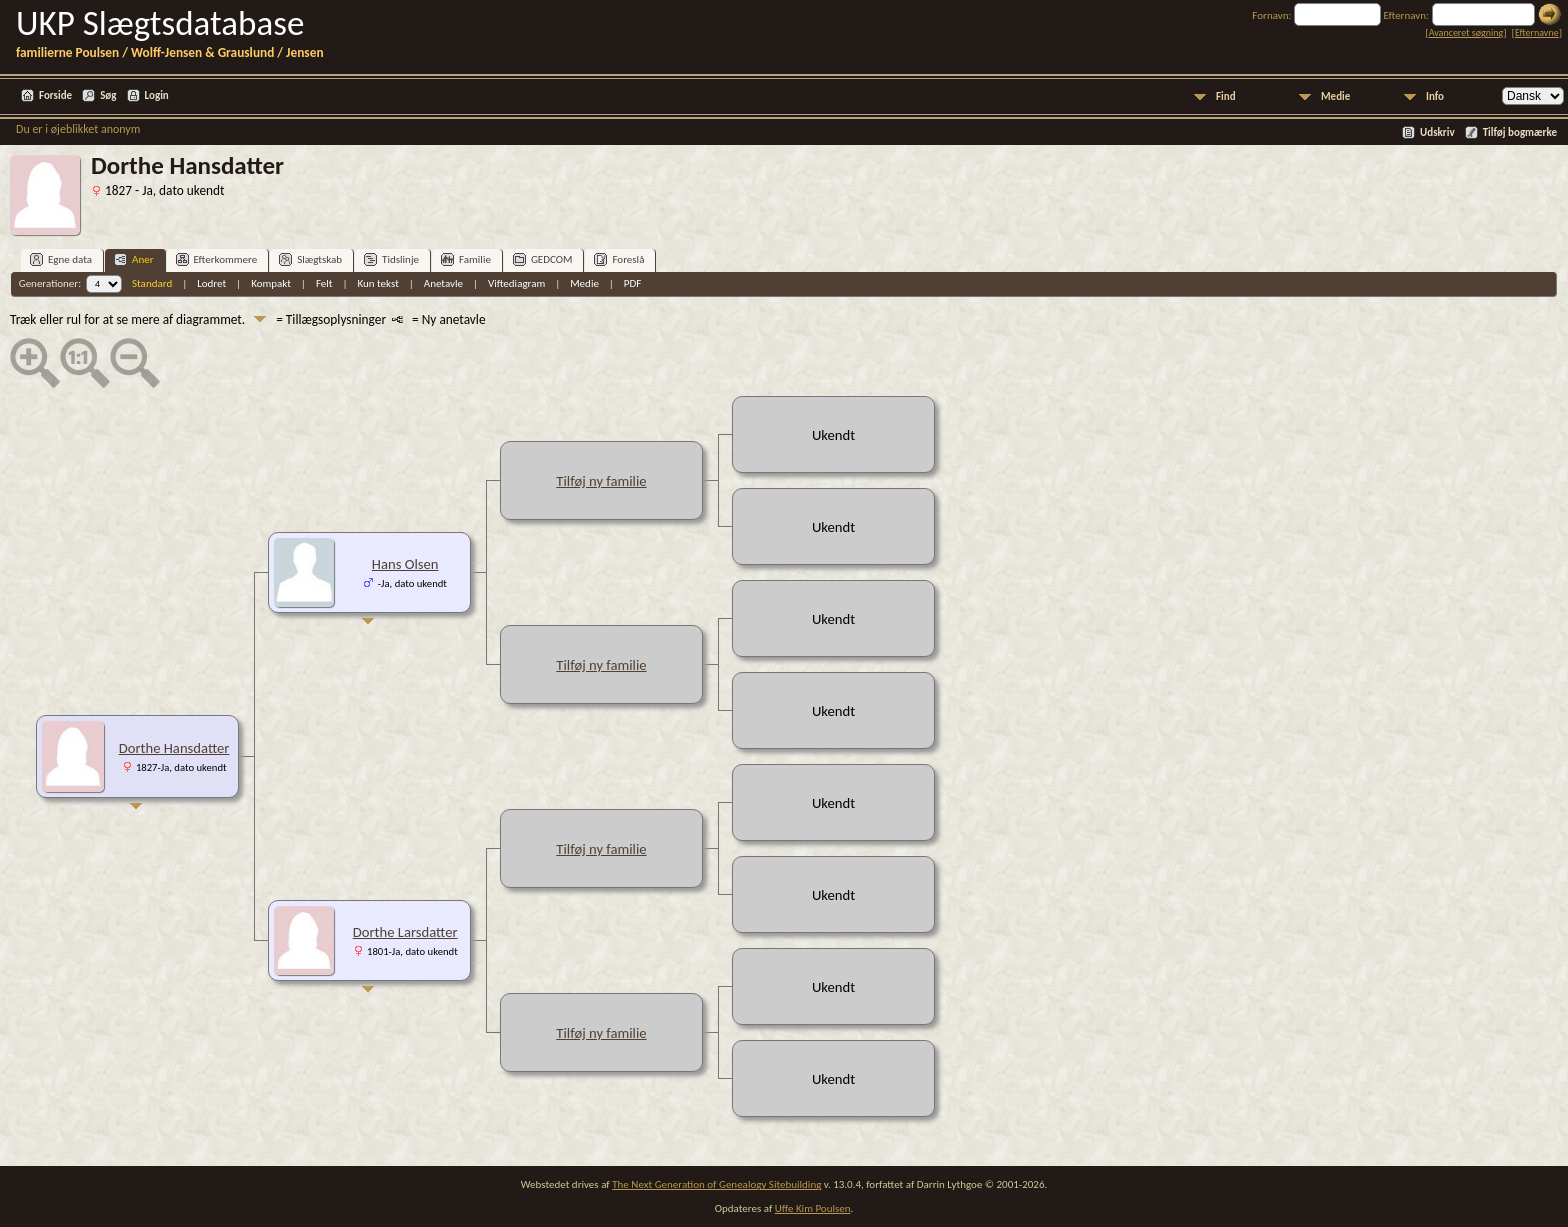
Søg (108, 95)
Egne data (61, 259)
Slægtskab (310, 259)
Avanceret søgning (1466, 32)
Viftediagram (516, 283)
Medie (1335, 96)
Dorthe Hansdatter (174, 748)
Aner (133, 259)
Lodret (211, 283)
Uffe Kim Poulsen (813, 1208)
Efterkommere (217, 259)
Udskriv (1437, 132)
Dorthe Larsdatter (405, 932)
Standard (152, 283)
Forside (55, 95)
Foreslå (619, 259)
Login (157, 95)
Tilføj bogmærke (1520, 132)
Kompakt (271, 283)
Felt (324, 283)
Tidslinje (391, 259)
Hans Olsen (405, 564)
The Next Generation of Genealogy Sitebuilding (716, 1184)
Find (1226, 96)
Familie (466, 259)
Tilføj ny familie (601, 481)
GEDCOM (543, 259)
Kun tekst (377, 283)
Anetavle (443, 283)
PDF (633, 283)
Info (1435, 96)
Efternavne (1537, 32)
